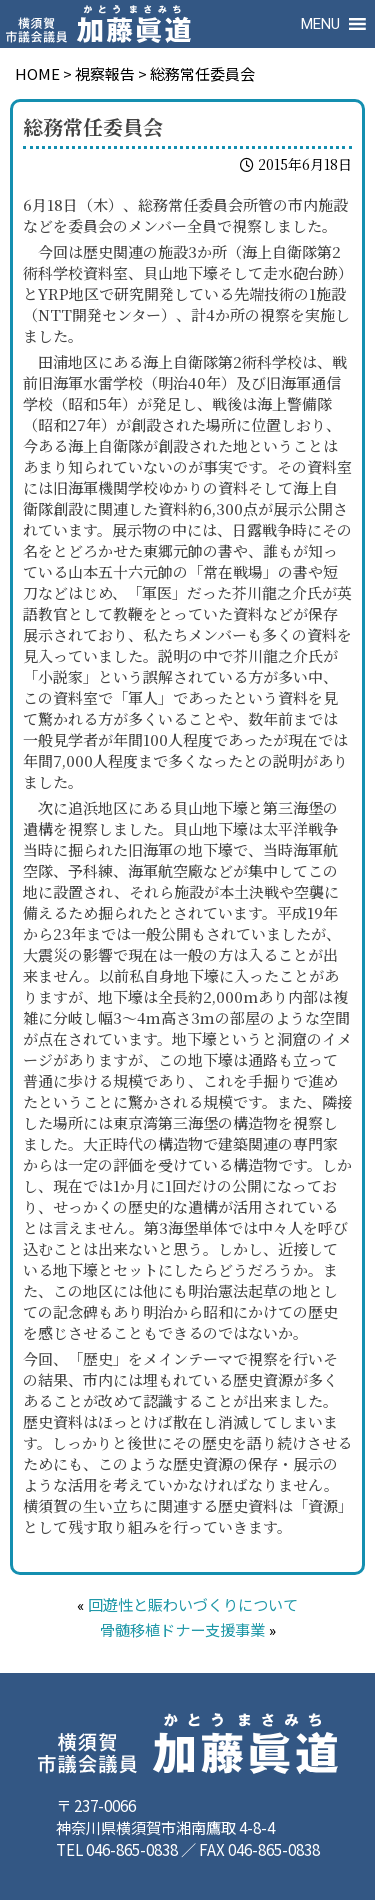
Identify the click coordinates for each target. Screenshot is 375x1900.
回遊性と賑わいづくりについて (193, 1606)
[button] (320, 24)
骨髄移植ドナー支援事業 (182, 1631)
